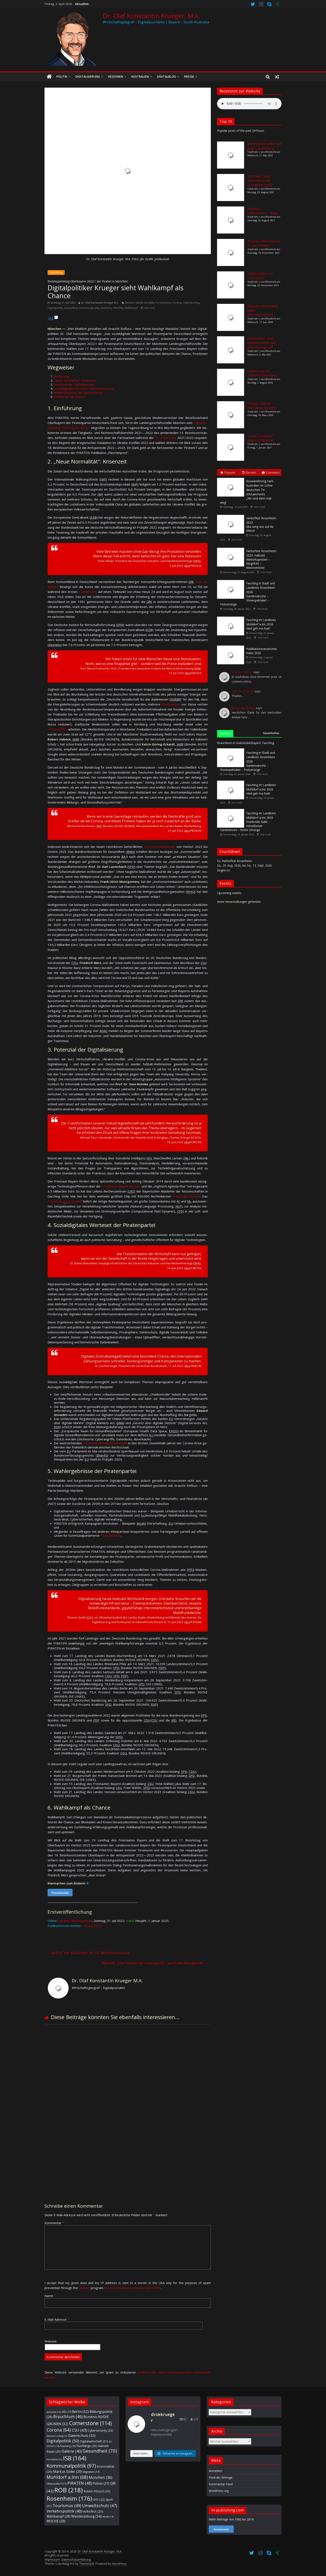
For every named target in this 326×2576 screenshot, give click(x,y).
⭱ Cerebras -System (65, 1201)
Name (50, 2296)
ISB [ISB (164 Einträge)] (74, 2458)
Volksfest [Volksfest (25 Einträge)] (93, 2511)
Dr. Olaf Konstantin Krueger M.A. (100, 302)
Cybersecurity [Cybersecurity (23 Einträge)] (100, 2430)
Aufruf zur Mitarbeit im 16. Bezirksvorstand (88, 1952)
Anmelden (215, 2471)
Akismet (84, 2288)
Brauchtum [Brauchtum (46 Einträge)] (68, 2416)
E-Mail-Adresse (56, 2319)
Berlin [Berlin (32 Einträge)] (80, 2411)
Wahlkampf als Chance (69, 397)
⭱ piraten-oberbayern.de (75, 1921)
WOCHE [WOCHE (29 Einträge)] (56, 2521)
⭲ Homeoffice (57, 729)
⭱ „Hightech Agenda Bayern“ (121, 1186)
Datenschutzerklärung (76, 2559)
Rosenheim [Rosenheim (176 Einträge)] (69, 2498)
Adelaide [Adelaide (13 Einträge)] (54, 2411)
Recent (249, 472)
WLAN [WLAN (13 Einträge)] (107, 2516)
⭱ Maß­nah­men (170, 704)
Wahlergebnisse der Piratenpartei (78, 392)
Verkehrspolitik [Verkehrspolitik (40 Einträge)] (64, 2511)
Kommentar (54, 2223)
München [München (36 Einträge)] (100, 2477)
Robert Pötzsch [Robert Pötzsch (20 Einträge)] (97, 2491)
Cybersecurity (191, 302)
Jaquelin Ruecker (243, 691)
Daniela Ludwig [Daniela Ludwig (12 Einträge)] (57, 2435)
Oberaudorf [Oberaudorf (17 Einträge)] (57, 2483)
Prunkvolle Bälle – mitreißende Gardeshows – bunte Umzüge (248, 821)
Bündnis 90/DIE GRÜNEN (139, 302)
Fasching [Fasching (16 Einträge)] (68, 2446)
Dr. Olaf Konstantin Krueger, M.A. (151, 15)
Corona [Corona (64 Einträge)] (59, 2430)
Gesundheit (71, 308)
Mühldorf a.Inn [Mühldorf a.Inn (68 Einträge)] (67, 2477)
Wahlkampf (131, 308)
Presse (189, 76)
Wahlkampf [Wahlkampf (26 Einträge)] (58, 2516)
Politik (61, 76)
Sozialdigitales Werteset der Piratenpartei (84, 388)
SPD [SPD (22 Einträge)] (99, 2499)
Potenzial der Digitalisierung (74, 384)
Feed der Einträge (220, 2477)
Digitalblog (166, 76)
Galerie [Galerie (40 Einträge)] (72, 2451)
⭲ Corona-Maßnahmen (159, 847)
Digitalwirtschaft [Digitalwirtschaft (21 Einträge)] (94, 2441)
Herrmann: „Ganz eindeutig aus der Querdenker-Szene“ (260, 180)
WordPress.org (219, 2491)
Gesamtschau (271, 733)
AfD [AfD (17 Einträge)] (66, 2412)
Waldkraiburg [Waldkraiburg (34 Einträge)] (86, 2516)
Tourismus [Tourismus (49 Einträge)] (67, 2505)
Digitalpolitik (55, 308)
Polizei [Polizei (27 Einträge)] (101, 2483)
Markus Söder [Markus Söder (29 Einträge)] (67, 2471)
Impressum (52, 2559)
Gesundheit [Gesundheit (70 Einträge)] (100, 2451)
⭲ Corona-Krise (166, 438)
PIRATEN (118, 308)
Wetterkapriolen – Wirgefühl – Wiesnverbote (261, 559)
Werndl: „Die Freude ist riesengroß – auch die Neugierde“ (155, 1962)
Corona (176, 302)
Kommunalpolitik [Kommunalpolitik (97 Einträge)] (71, 2465)
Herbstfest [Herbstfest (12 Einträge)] (54, 2459)
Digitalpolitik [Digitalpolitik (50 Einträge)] (63, 2441)
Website (50, 2341)
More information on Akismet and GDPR (132, 2288)
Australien (140, 76)
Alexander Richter (243, 708)
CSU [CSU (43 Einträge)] (79, 2430)
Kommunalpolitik (89, 308)
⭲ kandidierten (110, 1535)
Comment (271, 472)
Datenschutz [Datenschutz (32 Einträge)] (81, 2435)
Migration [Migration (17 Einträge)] (91, 2472)
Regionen (115, 76)
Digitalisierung (87, 76)
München (106, 308)
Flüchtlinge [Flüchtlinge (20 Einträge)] (87, 2446)
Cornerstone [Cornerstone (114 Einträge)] (90, 2423)
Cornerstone (163, 302)
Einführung (61, 376)
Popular (227, 472)
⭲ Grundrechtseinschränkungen (105, 1443)
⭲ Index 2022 (91, 1926)
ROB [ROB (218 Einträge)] (68, 2490)
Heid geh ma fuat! (261, 624)
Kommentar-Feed (221, 2484)
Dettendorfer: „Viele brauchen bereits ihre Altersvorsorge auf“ (261, 343)
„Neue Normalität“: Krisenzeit (75, 380)
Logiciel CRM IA (242, 672)
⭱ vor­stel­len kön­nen (186, 1196)
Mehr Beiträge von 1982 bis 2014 (231, 2519)
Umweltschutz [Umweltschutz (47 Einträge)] (99, 2505)
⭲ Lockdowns (87, 592)
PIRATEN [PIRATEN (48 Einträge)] (79, 2483)
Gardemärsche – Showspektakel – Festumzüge (247, 593)
